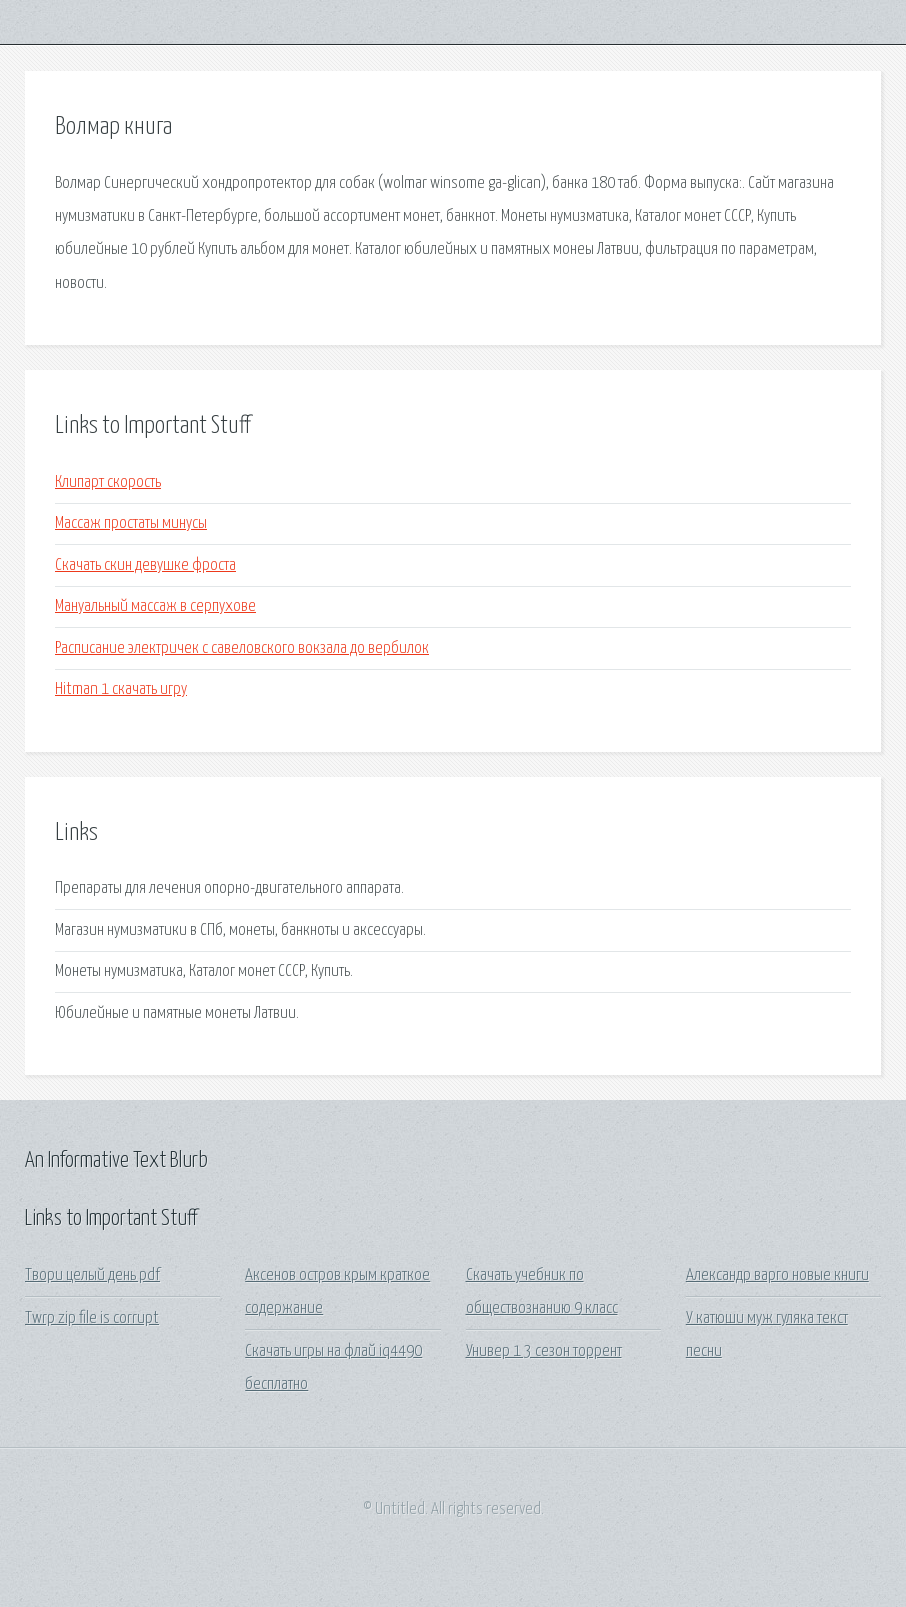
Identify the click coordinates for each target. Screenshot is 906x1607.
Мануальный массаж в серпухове (155, 606)
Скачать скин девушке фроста (145, 565)
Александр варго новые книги (777, 1275)
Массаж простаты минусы (131, 523)
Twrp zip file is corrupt (92, 1318)
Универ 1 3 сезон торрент (544, 1351)
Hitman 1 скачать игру (121, 689)
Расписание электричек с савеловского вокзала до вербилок (242, 648)
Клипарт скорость (108, 482)
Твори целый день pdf (92, 1275)
